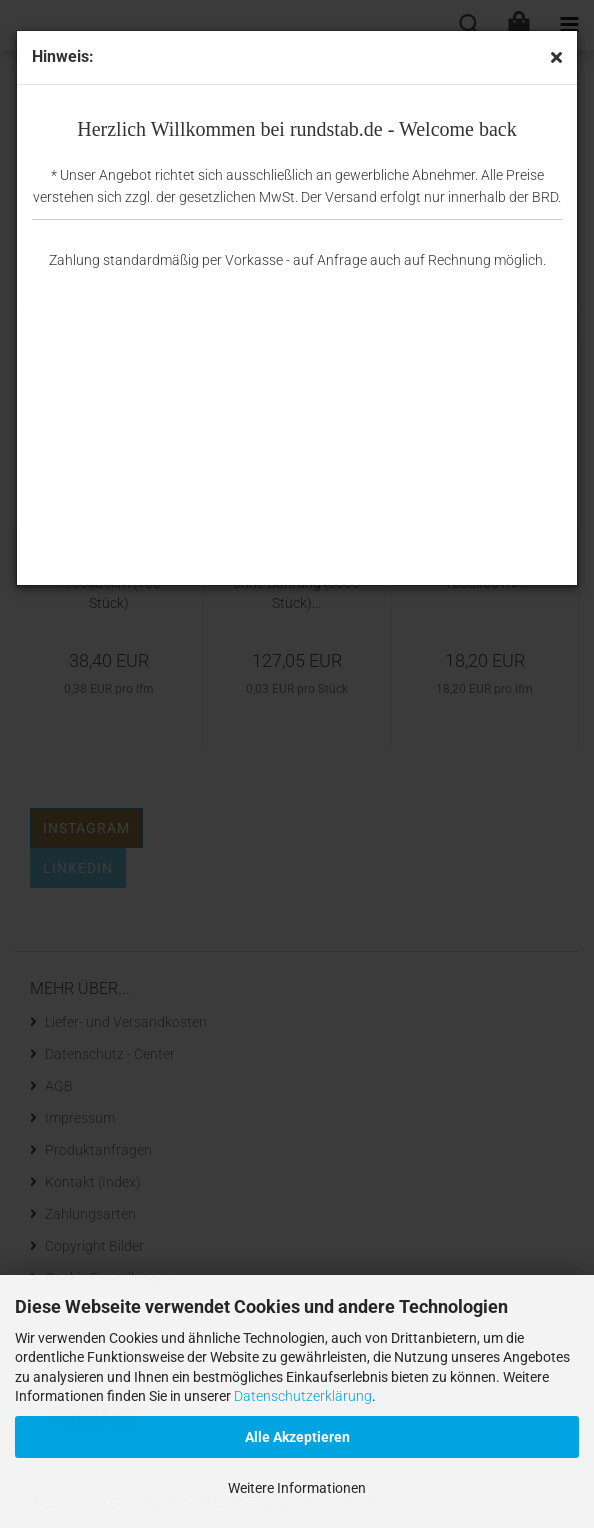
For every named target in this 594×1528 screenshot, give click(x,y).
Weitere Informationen (297, 1488)
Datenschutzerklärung (303, 1396)
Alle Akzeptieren (297, 1437)
